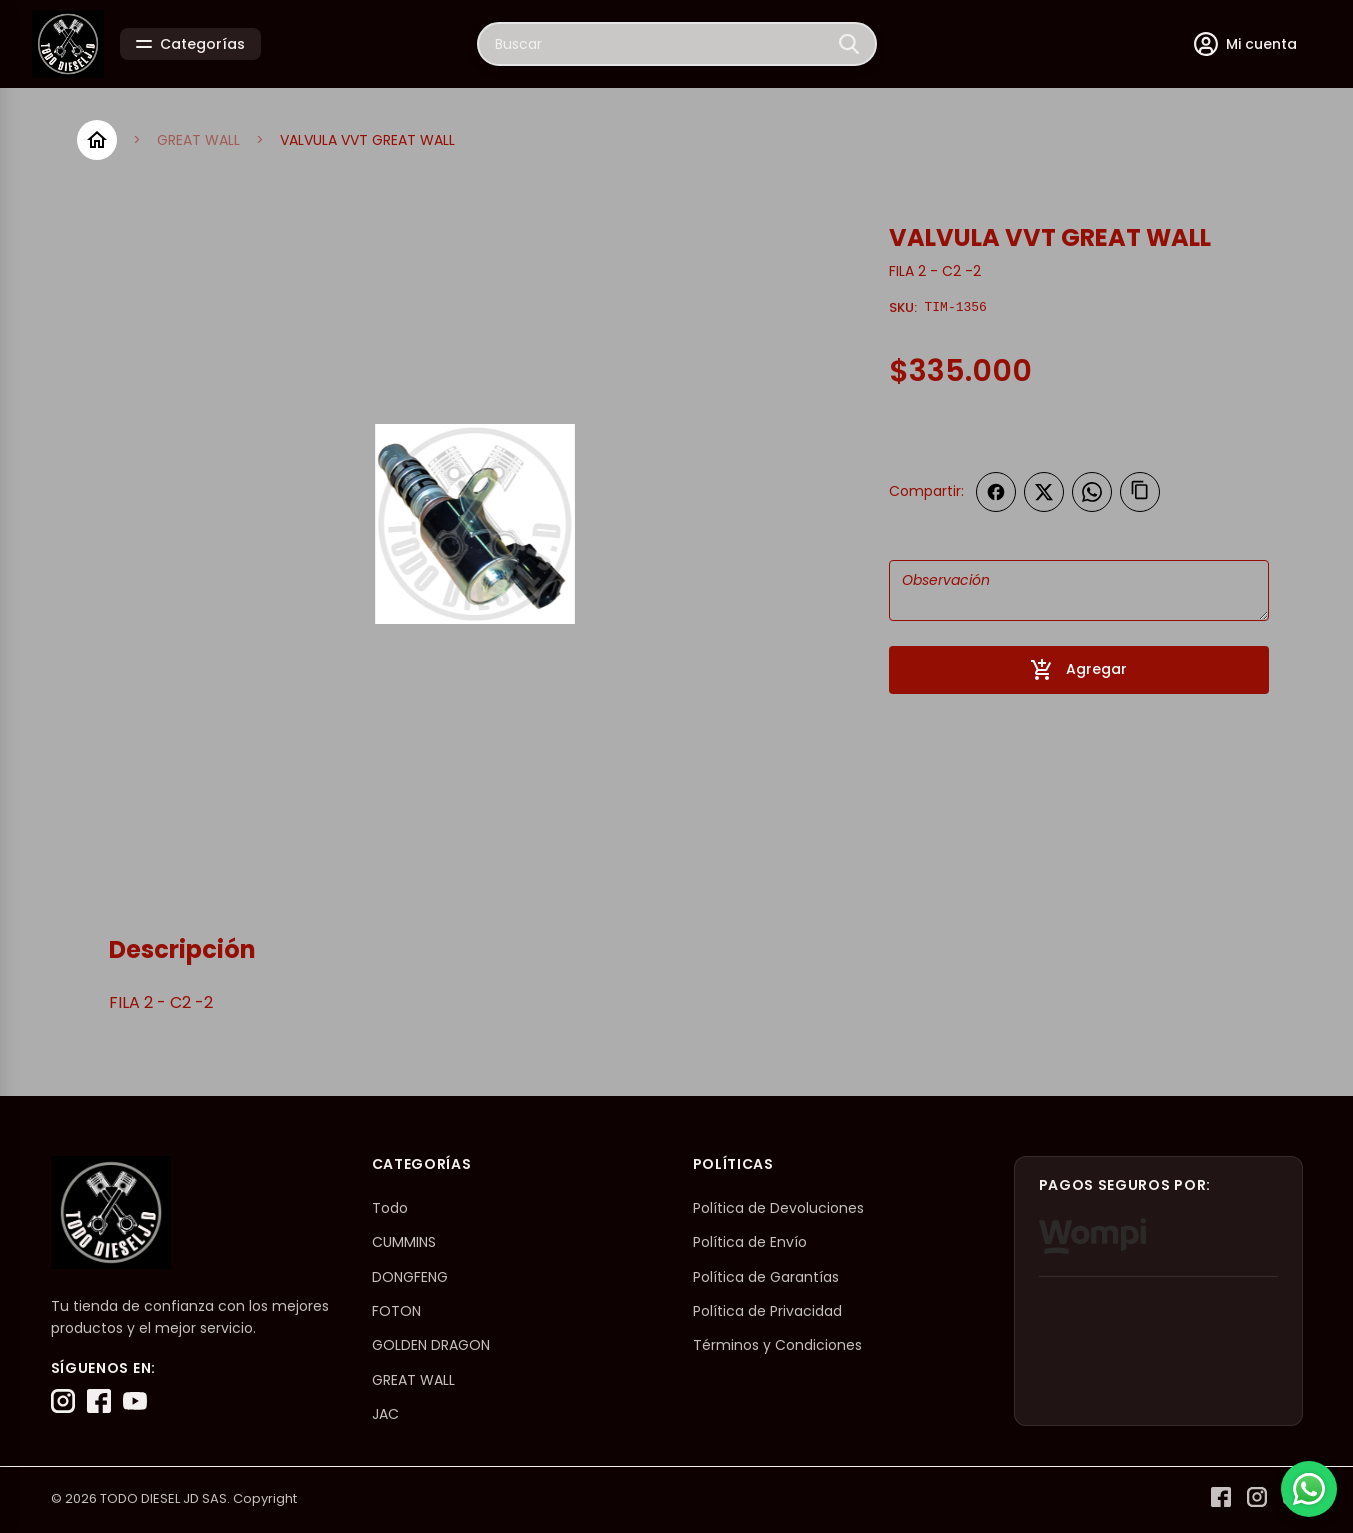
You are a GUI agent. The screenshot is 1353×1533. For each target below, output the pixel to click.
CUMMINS (404, 1242)
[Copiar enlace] (1140, 492)
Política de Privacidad (767, 1311)
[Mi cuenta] (1245, 44)
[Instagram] (63, 1401)
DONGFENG (410, 1277)
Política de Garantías (766, 1277)
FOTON (396, 1311)
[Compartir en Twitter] (1044, 492)
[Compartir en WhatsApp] (1092, 492)
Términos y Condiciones (777, 1345)
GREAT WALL (198, 140)
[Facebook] (99, 1401)
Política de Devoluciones (778, 1208)
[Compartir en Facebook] (996, 492)
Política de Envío (750, 1242)
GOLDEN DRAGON (431, 1345)
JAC (385, 1414)
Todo (390, 1208)
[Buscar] (849, 44)
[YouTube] (135, 1401)
